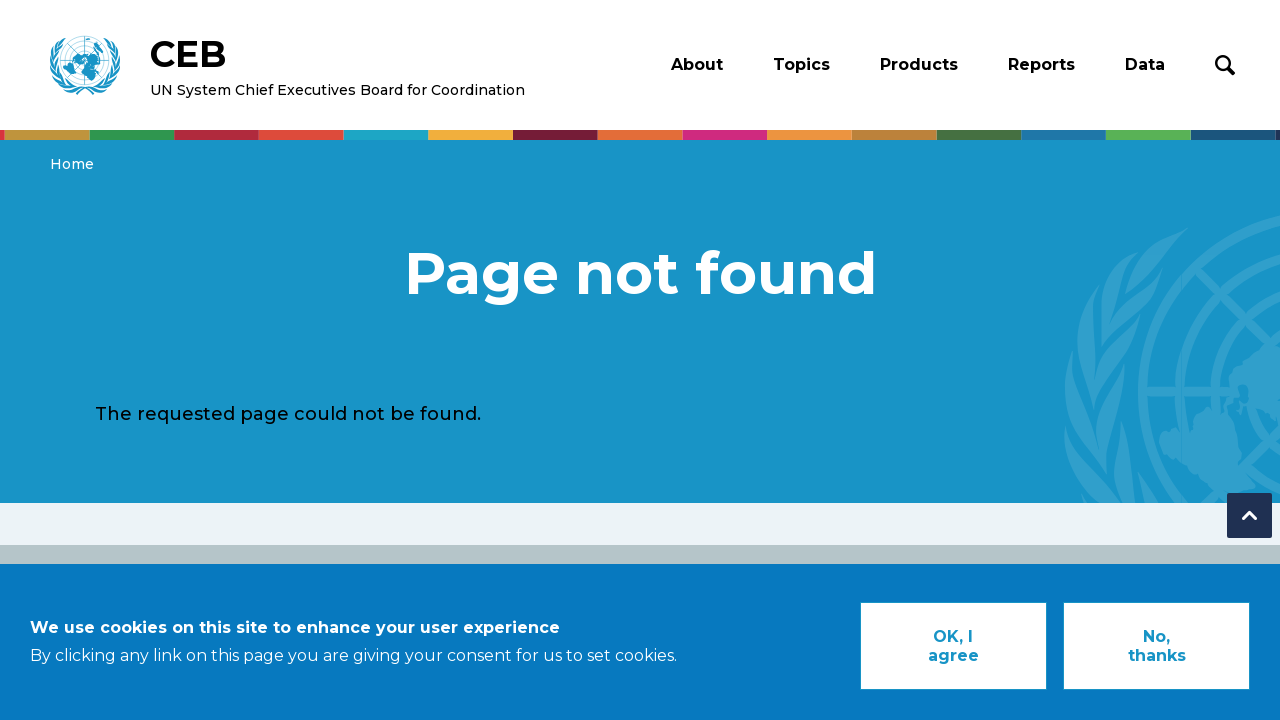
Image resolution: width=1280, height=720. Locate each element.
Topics (801, 64)
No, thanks (1157, 654)
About (697, 64)
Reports (1041, 64)
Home (72, 164)
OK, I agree (953, 654)
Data (1145, 64)
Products (919, 64)
